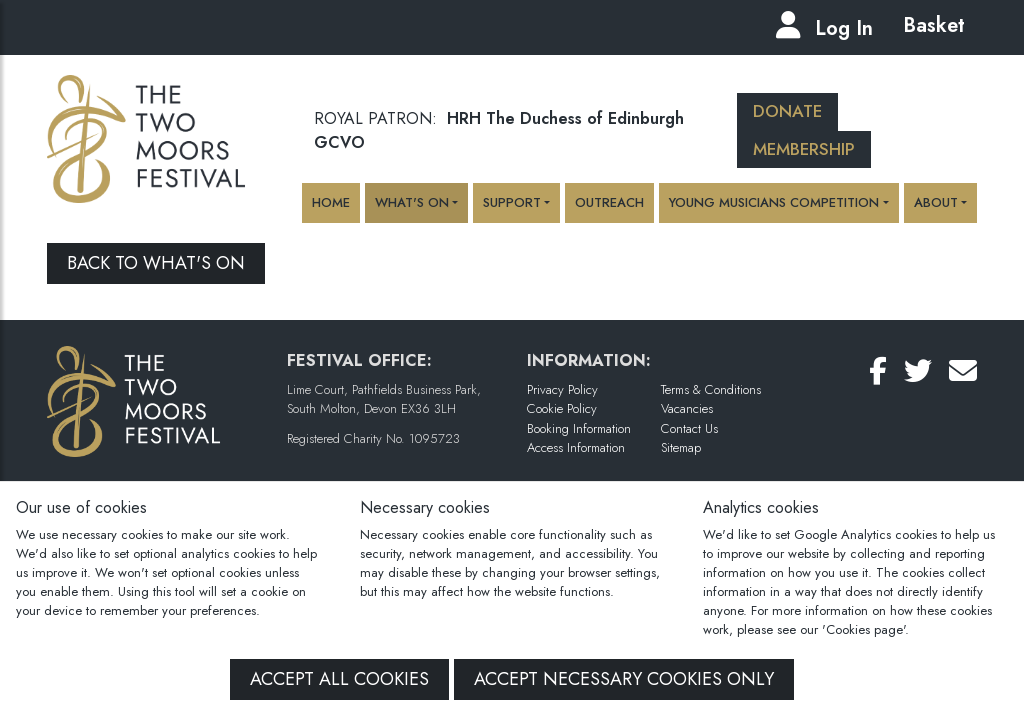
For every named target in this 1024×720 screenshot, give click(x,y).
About (936, 202)
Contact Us (689, 428)
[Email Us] (963, 371)
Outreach (609, 202)
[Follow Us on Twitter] (918, 371)
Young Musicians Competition (774, 202)
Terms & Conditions (711, 389)
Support (512, 202)
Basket (931, 25)
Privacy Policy (562, 389)
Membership (804, 149)
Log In (844, 28)
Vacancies (687, 408)
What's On (412, 202)
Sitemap (681, 447)
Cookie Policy (562, 408)
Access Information (576, 447)
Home (331, 202)
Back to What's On (156, 263)
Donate (787, 111)
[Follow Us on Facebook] (878, 371)
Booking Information (579, 428)
